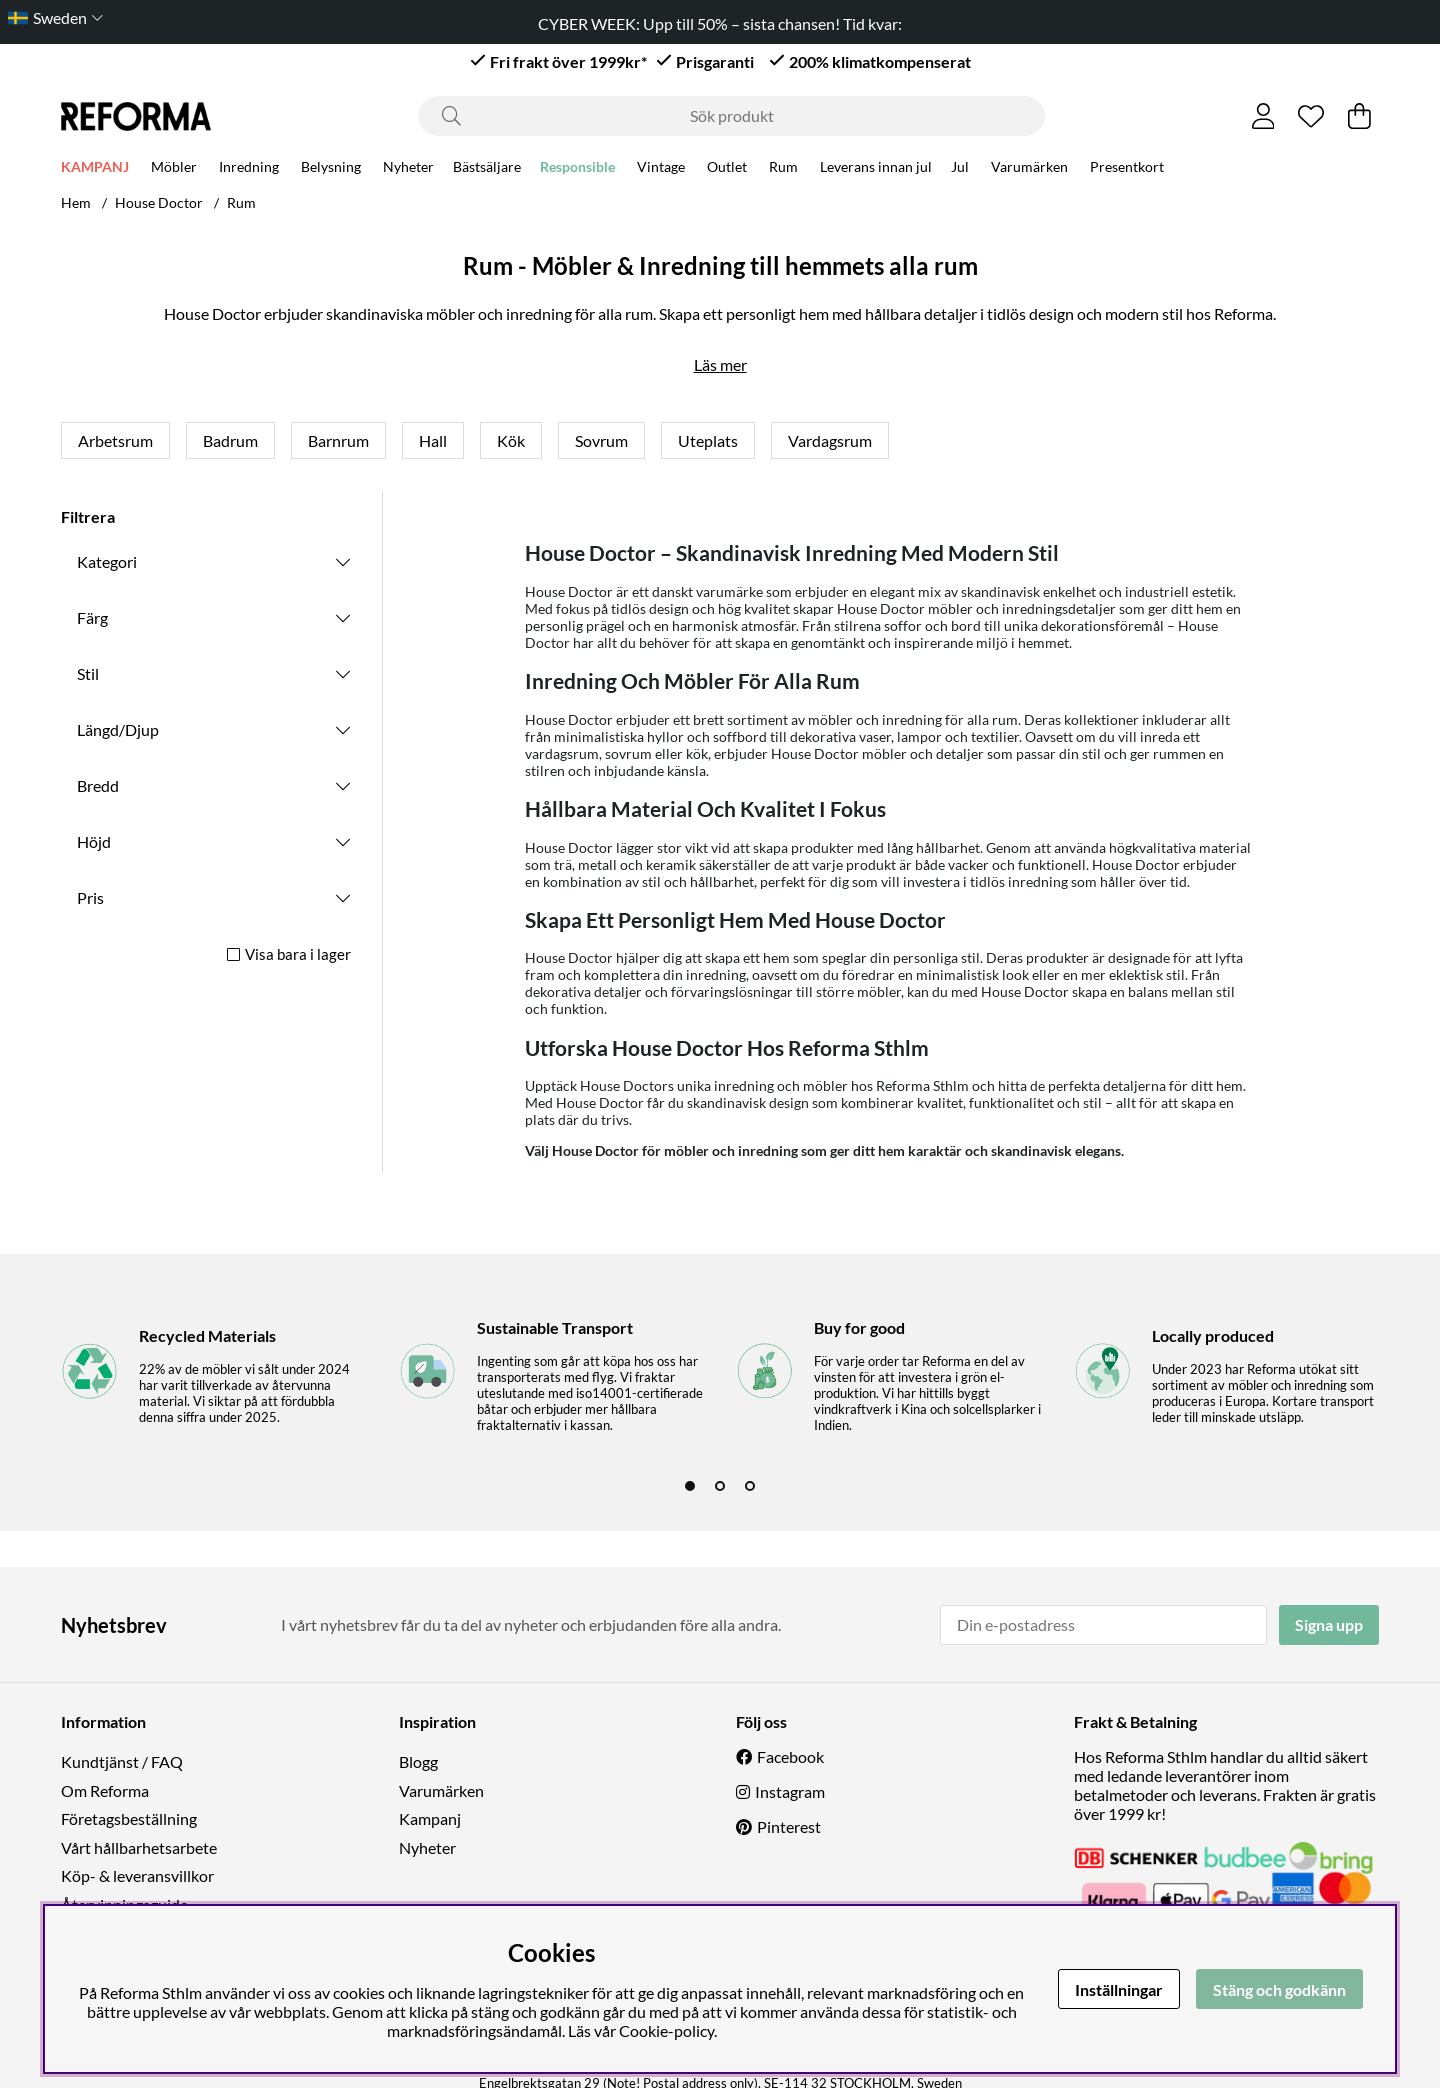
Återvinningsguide (124, 1904)
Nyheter (408, 169)
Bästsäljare (487, 169)
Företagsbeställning (129, 1818)
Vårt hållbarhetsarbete (139, 1847)
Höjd (94, 841)
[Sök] (731, 116)
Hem (76, 202)
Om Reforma (105, 1790)
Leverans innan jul (876, 169)
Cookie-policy (666, 2030)
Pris (90, 897)
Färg (92, 617)
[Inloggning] (1263, 116)
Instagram (790, 1791)
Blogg (418, 1761)
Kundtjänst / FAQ (122, 1761)
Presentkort (1127, 169)
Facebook (790, 1756)
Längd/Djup (118, 729)
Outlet (727, 169)
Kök (511, 440)
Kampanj (430, 1818)
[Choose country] (51, 17)
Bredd (98, 785)
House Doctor (159, 202)
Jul (960, 169)
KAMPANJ (95, 169)
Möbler (174, 169)
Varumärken (1029, 169)
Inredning (249, 169)
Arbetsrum (115, 440)
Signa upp (1329, 1624)
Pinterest (789, 1826)
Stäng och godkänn (1279, 1989)
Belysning (331, 169)
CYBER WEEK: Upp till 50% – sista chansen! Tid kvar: (720, 23)
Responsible (577, 169)
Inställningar (1119, 1989)
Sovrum (601, 440)
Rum (783, 169)
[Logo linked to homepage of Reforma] (136, 116)
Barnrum (338, 440)
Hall (433, 440)
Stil (88, 673)
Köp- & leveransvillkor (137, 1875)
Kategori (107, 561)
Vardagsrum (830, 440)
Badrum (230, 440)
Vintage (661, 169)
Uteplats (708, 440)
